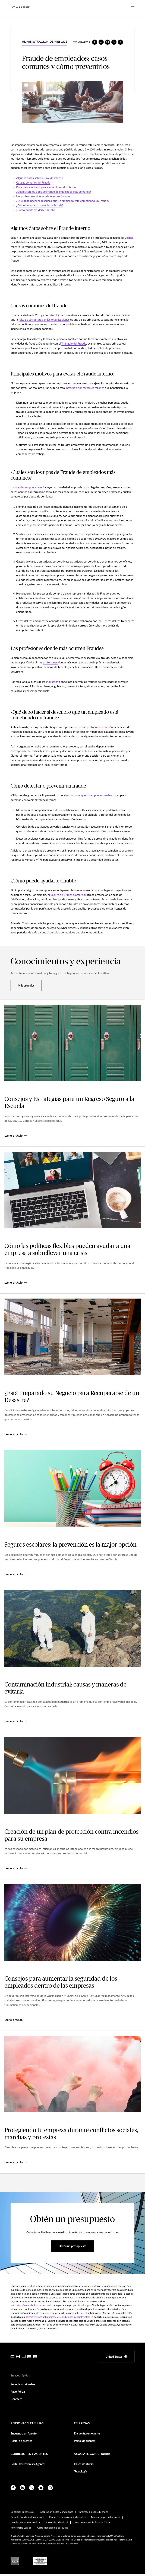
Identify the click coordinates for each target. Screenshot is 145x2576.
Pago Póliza (18, 2391)
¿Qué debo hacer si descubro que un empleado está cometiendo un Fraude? (62, 201)
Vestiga (129, 237)
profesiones (50, 662)
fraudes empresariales (28, 487)
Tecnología (80, 2471)
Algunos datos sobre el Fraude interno (39, 178)
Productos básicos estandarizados (67, 2517)
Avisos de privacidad (57, 2522)
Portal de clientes (21, 2441)
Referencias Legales (21, 2528)
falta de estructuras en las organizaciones (44, 319)
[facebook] (94, 42)
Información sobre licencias (93, 2512)
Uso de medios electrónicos (25, 2522)
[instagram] (50, 2487)
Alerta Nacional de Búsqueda (52, 2528)
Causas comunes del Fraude (33, 182)
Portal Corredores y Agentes (28, 2464)
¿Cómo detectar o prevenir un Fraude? (39, 205)
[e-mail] (107, 42)
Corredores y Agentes (29, 2454)
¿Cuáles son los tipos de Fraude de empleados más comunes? (53, 191)
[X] (120, 42)
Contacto (16, 2399)
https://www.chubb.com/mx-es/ (33, 2305)
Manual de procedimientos (105, 2517)
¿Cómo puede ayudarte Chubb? (35, 210)
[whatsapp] (113, 42)
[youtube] (40, 2487)
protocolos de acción (100, 727)
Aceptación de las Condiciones (56, 2512)
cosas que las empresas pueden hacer (96, 795)
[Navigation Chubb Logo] (21, 8)
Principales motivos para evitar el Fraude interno (46, 187)
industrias (52, 681)
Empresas (82, 2423)
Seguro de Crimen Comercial (68, 895)
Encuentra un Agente (23, 2433)
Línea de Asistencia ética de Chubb (92, 2522)
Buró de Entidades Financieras (27, 2517)
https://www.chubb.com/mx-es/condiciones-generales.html (58, 2317)
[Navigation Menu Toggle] (132, 7)
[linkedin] (101, 42)
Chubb (26, 923)
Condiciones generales (22, 2512)
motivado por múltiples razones (84, 388)
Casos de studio (83, 2464)
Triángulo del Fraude (73, 343)
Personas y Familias (27, 2423)
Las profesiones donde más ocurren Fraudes (43, 196)
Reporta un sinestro (23, 2384)
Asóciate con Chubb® (92, 2454)
